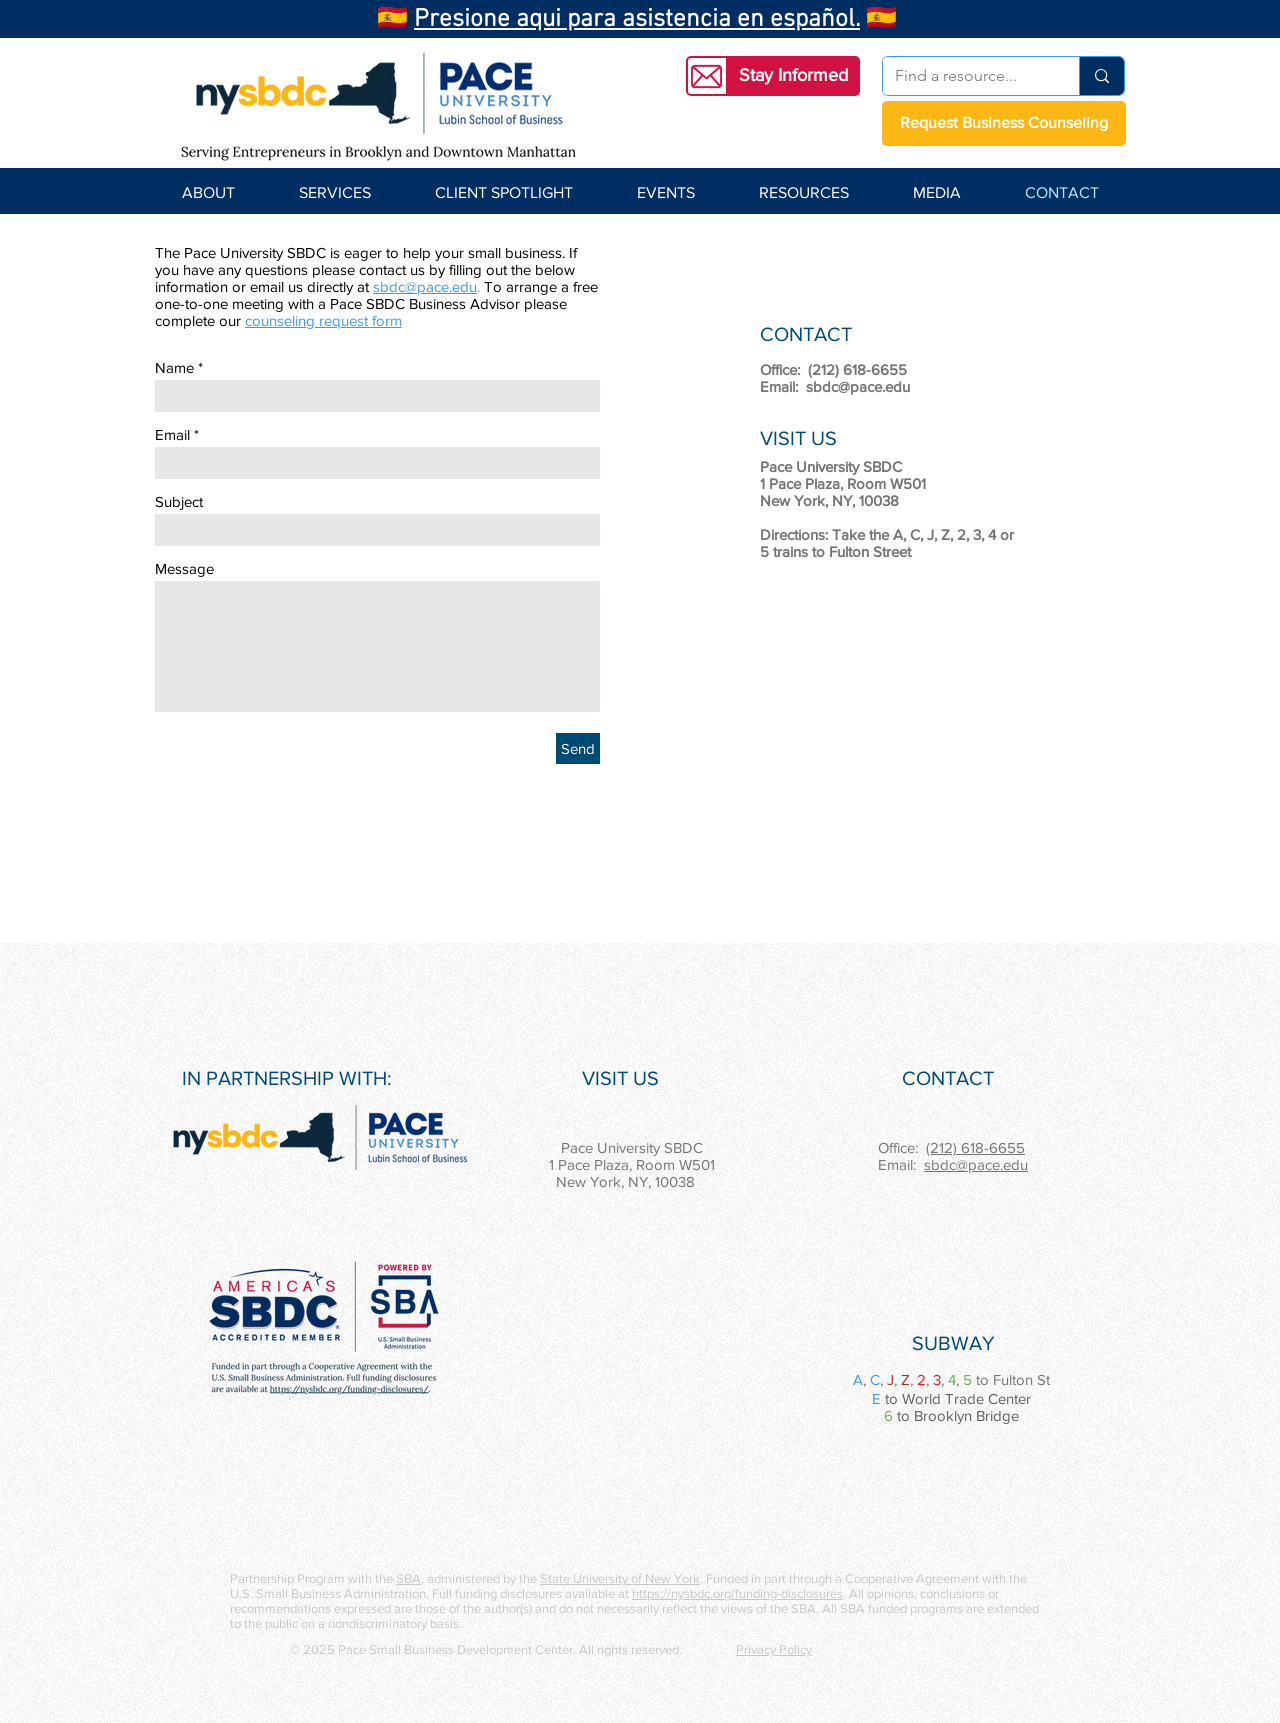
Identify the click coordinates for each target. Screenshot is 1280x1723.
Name (174, 367)
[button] (793, 76)
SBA (408, 1578)
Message (184, 568)
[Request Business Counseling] (1004, 123)
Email (172, 434)
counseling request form (323, 320)
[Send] (578, 748)
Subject (179, 501)
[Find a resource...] (966, 76)
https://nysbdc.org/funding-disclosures (737, 1593)
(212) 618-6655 (975, 1147)
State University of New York (620, 1578)
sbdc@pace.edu (425, 286)
